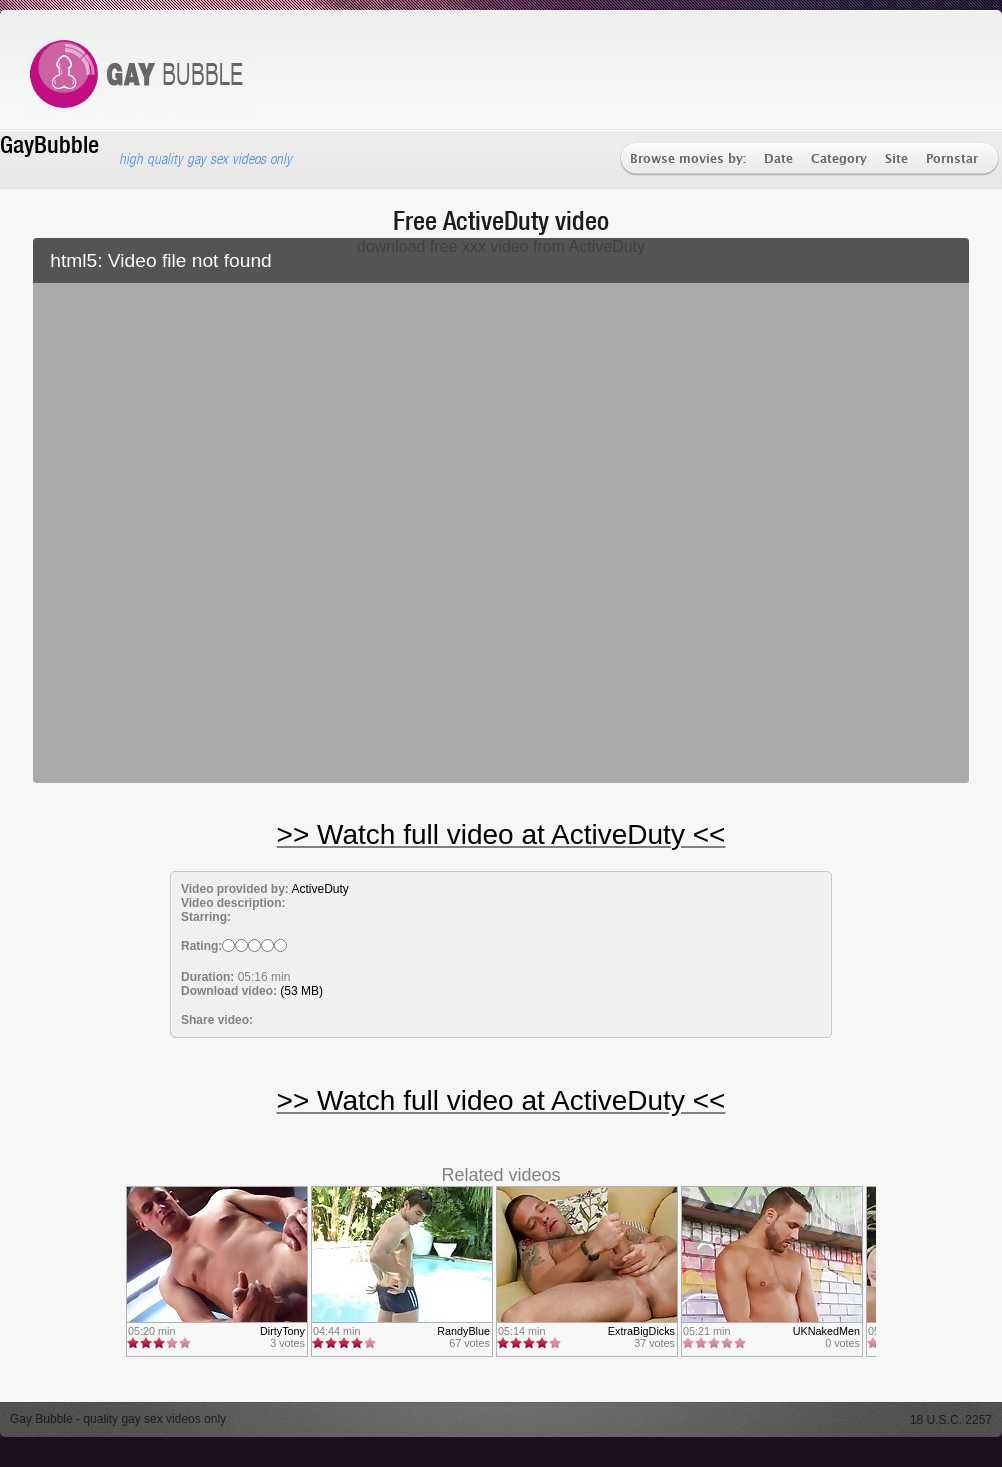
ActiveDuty (319, 889)
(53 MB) (301, 991)
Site (896, 159)
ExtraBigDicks (641, 1331)
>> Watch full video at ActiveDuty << (501, 834)
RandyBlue (463, 1331)
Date (778, 159)
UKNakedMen (826, 1331)
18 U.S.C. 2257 (951, 1420)
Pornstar (952, 159)
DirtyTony (282, 1331)
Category (839, 159)
